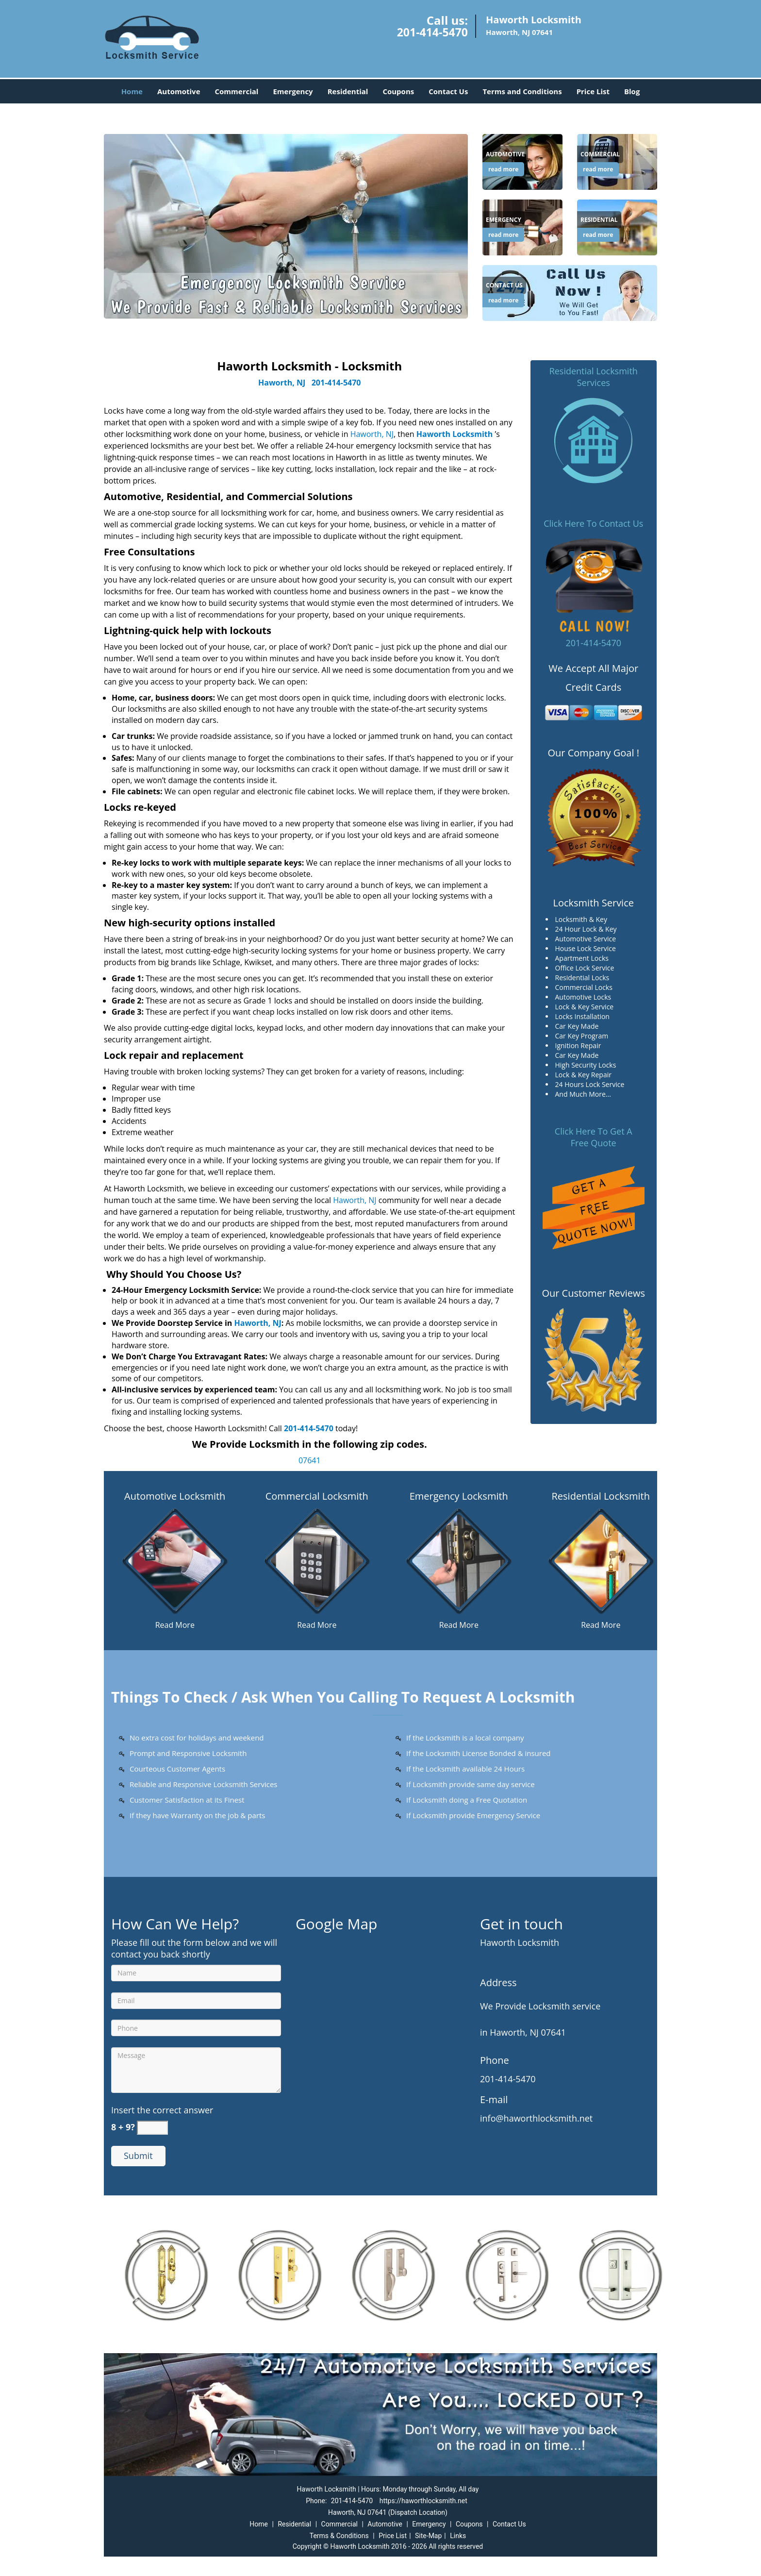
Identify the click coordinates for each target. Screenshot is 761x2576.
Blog (632, 91)
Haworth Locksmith (454, 434)
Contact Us (448, 91)
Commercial (237, 91)
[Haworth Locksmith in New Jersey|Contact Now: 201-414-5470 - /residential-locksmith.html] (600, 1560)
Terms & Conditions (339, 2536)
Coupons (398, 91)
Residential (348, 91)
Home (132, 91)
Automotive (178, 91)
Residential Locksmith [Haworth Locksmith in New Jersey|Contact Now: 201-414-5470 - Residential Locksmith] (601, 1496)
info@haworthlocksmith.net (536, 2118)
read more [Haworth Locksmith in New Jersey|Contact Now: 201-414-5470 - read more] (503, 169)
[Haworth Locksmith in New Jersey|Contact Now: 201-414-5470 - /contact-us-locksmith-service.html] (569, 292)
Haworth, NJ (281, 382)
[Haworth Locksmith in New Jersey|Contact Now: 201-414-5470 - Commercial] (600, 154)
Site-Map (428, 2536)
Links (458, 2536)
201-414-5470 (432, 32)
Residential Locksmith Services (593, 376)
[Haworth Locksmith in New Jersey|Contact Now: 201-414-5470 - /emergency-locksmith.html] (458, 1560)
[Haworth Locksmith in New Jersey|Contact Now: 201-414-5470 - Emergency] (503, 220)
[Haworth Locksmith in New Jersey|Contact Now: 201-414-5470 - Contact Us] (504, 285)
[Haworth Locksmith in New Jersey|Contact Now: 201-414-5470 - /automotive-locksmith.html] (174, 1560)
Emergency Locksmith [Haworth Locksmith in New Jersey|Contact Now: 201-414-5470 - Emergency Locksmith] (459, 1496)
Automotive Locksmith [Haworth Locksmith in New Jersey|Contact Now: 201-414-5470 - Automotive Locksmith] (174, 1496)
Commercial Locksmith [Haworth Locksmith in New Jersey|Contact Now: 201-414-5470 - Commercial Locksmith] (316, 1496)
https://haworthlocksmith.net (423, 2501)
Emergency (293, 91)
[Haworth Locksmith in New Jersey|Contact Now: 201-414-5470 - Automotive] (505, 154)
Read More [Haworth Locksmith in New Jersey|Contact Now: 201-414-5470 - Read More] (175, 1625)
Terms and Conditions (522, 91)
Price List (593, 91)
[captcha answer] (152, 2128)
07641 (309, 1460)
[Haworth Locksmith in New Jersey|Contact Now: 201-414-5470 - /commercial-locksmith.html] (317, 1560)
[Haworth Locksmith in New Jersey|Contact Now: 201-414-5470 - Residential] (599, 220)
